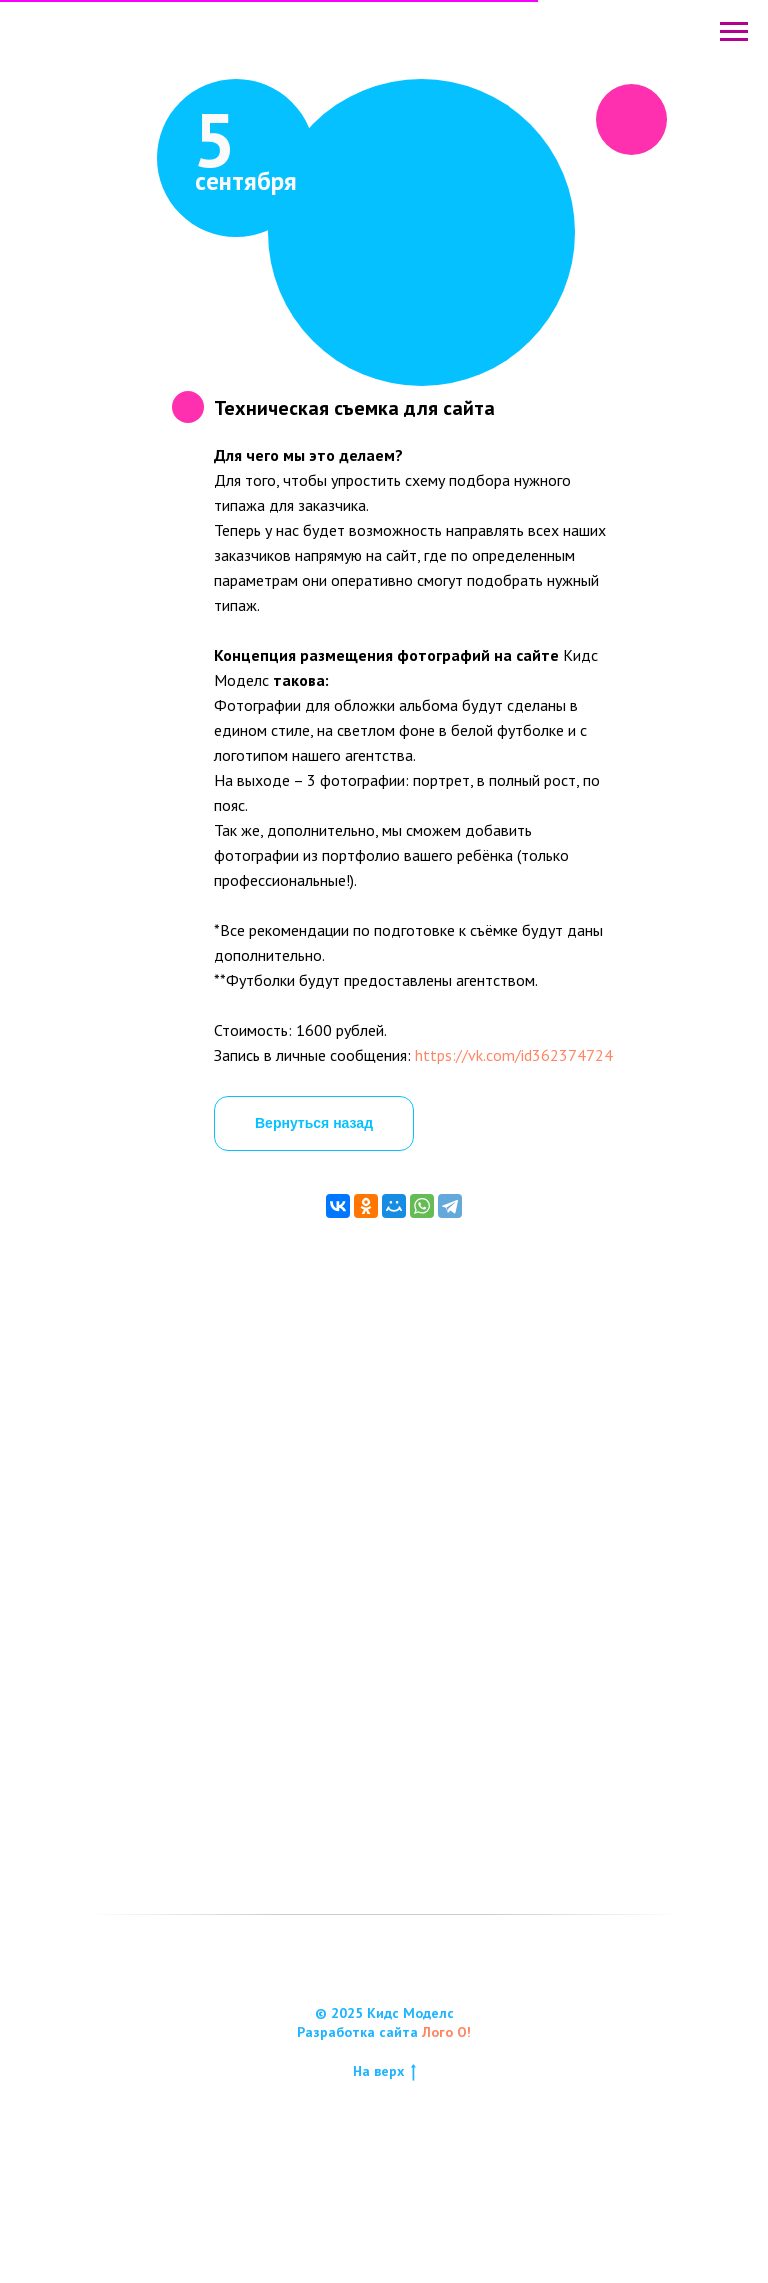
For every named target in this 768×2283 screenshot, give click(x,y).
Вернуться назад (314, 1123)
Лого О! (446, 2127)
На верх (384, 2166)
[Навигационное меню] (734, 32)
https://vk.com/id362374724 (514, 1055)
